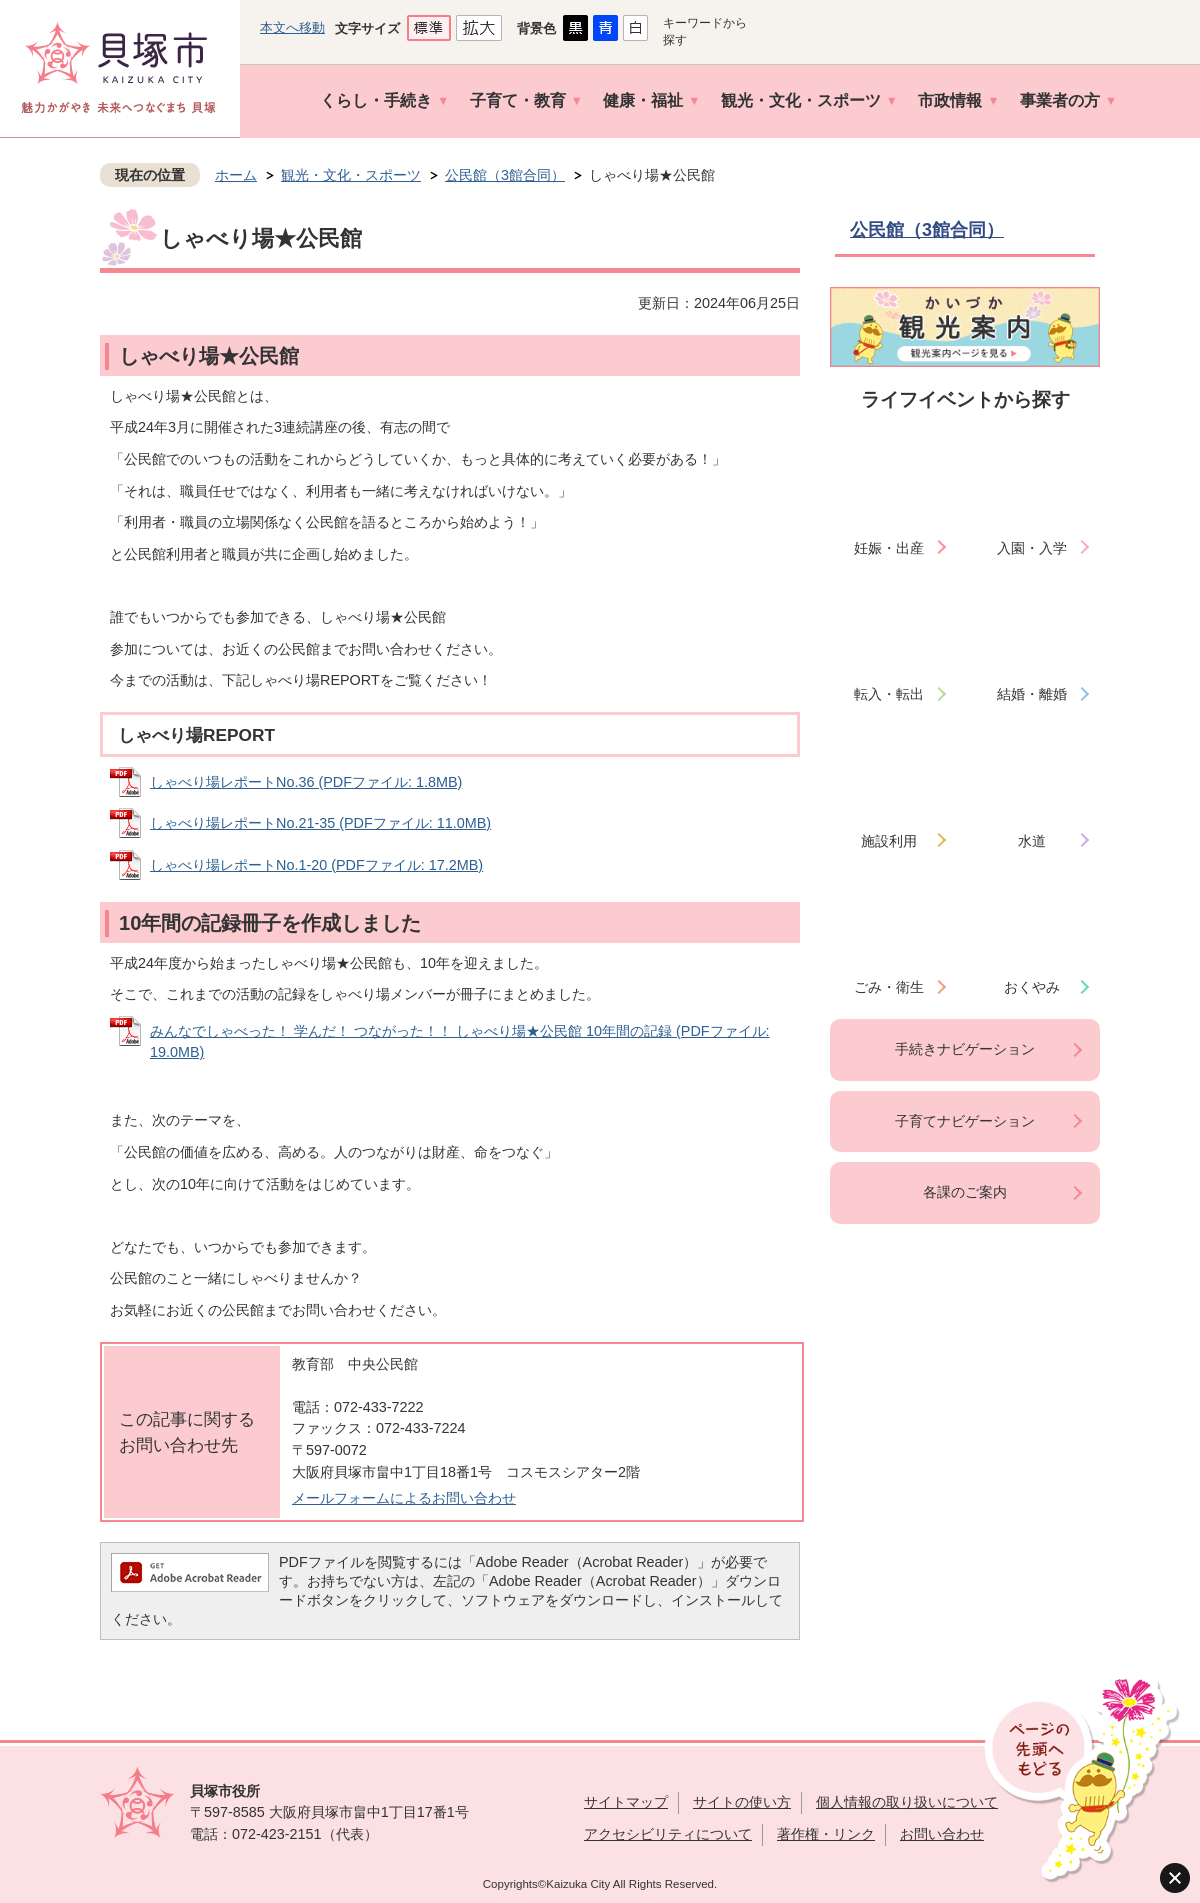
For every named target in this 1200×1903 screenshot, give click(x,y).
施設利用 (889, 841)
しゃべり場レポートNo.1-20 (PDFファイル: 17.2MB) (316, 865)
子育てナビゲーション (965, 1121)
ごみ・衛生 (889, 987)
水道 (1032, 841)
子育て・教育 (518, 100)
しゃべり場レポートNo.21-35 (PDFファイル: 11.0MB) (320, 823)
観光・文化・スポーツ (801, 100)
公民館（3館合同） (505, 175)
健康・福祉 (643, 100)
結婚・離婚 (1032, 694)
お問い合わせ (942, 1834)
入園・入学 (1032, 548)
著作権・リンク (826, 1834)
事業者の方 (1060, 100)
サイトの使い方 (742, 1802)
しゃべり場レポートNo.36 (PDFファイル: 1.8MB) (306, 782)
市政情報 (950, 100)
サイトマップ (626, 1802)
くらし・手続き (376, 100)
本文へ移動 (292, 27)
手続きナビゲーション (965, 1049)
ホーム (236, 175)
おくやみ (1032, 987)
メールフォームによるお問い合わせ (404, 1498)
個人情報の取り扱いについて (907, 1802)
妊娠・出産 (889, 548)
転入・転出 (889, 694)
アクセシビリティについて (668, 1834)
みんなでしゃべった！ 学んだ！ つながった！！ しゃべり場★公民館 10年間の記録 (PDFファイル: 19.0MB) (460, 1042)
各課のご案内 (965, 1192)
